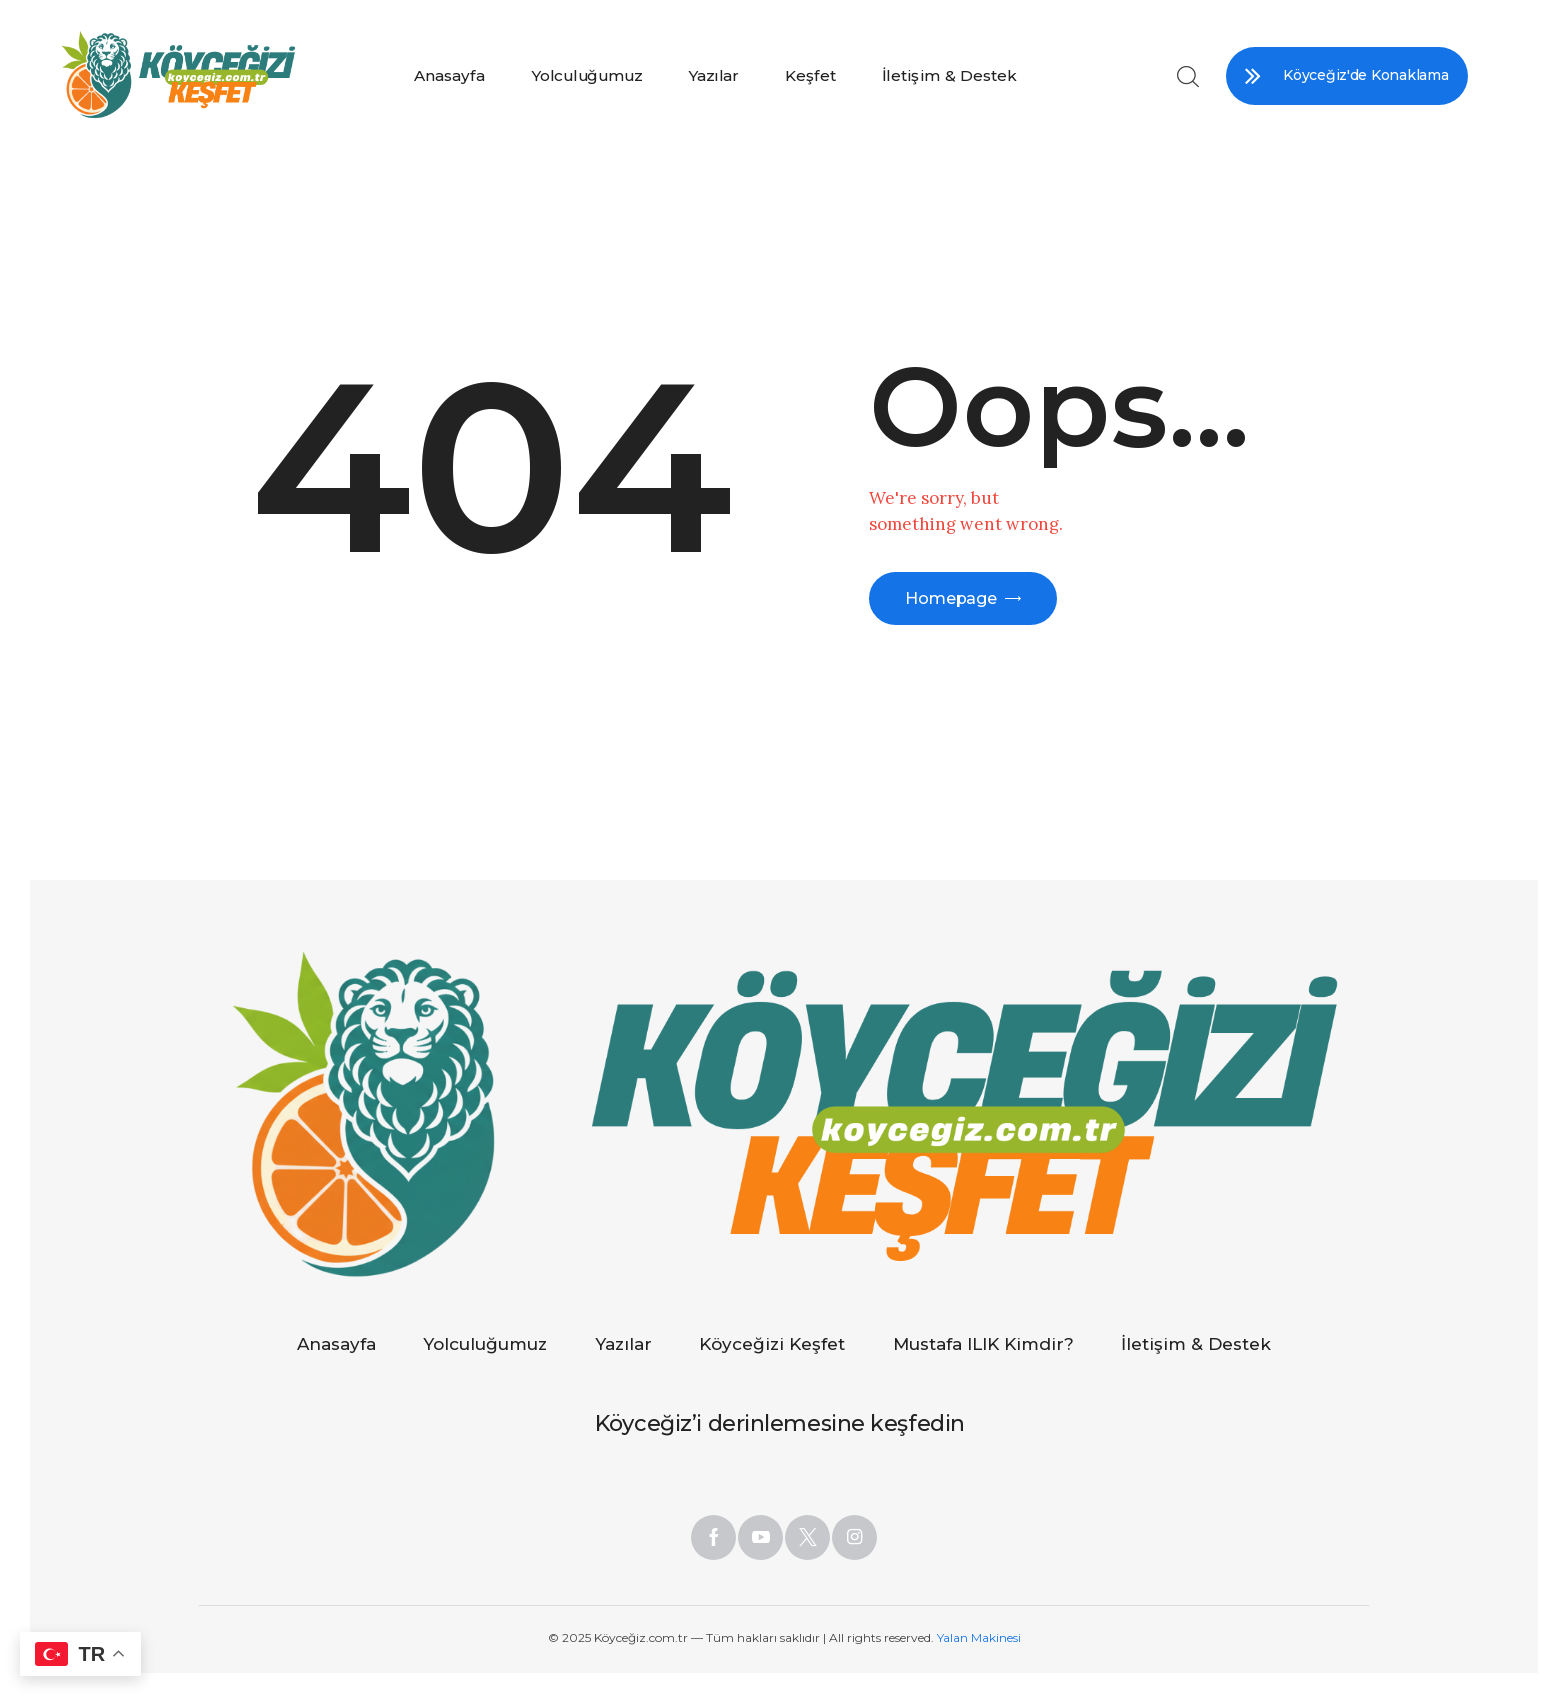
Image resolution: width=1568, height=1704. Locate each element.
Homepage (958, 599)
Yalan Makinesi (979, 1638)
